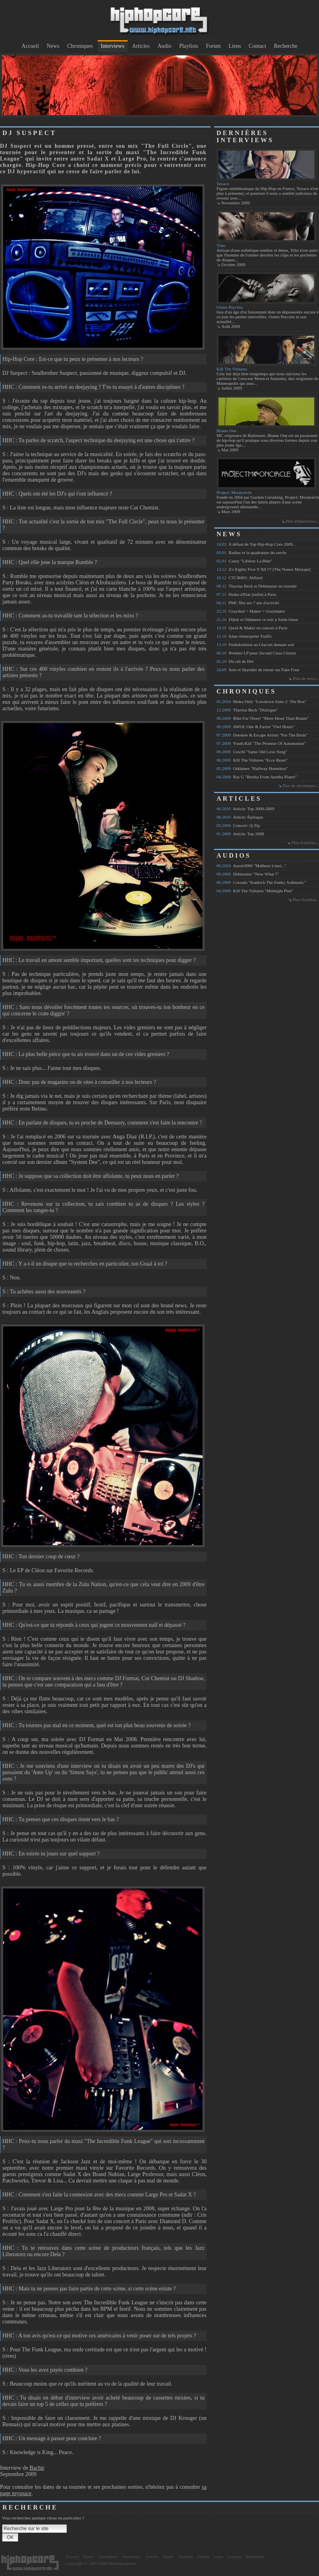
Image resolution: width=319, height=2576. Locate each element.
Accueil (30, 46)
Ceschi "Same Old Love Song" (252, 751)
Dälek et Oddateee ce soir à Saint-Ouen (257, 619)
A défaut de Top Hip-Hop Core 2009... (256, 544)
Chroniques (80, 46)
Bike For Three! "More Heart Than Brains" (263, 718)
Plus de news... (306, 678)
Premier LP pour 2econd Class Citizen (256, 652)
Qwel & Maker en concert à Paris (252, 627)
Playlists (188, 46)
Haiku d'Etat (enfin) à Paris (246, 594)
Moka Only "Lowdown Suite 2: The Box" (262, 701)
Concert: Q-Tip (238, 825)
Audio (164, 46)
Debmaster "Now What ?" (248, 874)
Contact (257, 46)
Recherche (285, 46)
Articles (141, 46)
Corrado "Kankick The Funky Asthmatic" (261, 882)
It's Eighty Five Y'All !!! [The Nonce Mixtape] (264, 569)
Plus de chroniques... (301, 785)
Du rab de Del (235, 661)
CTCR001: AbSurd (239, 577)
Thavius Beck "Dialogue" (247, 709)
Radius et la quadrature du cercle (251, 552)
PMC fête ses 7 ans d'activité (248, 602)
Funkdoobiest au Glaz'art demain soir (255, 644)
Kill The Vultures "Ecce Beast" (252, 760)
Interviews (112, 46)
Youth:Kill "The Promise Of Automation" (261, 743)
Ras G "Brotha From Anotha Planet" (257, 776)
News (53, 46)
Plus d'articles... (305, 842)
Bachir (37, 2468)
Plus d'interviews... (302, 521)
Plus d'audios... (306, 899)
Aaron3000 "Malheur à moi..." (251, 865)
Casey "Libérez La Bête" (244, 560)
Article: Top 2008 (240, 833)
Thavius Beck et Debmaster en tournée (257, 586)
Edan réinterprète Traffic (244, 636)
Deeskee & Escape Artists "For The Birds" (262, 735)
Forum (213, 46)
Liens (234, 46)
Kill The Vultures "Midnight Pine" (255, 890)
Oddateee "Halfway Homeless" (252, 768)
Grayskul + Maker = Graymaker (251, 611)
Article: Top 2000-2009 (245, 808)
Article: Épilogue (240, 817)
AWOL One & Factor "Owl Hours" (256, 726)
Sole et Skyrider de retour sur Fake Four (258, 669)
